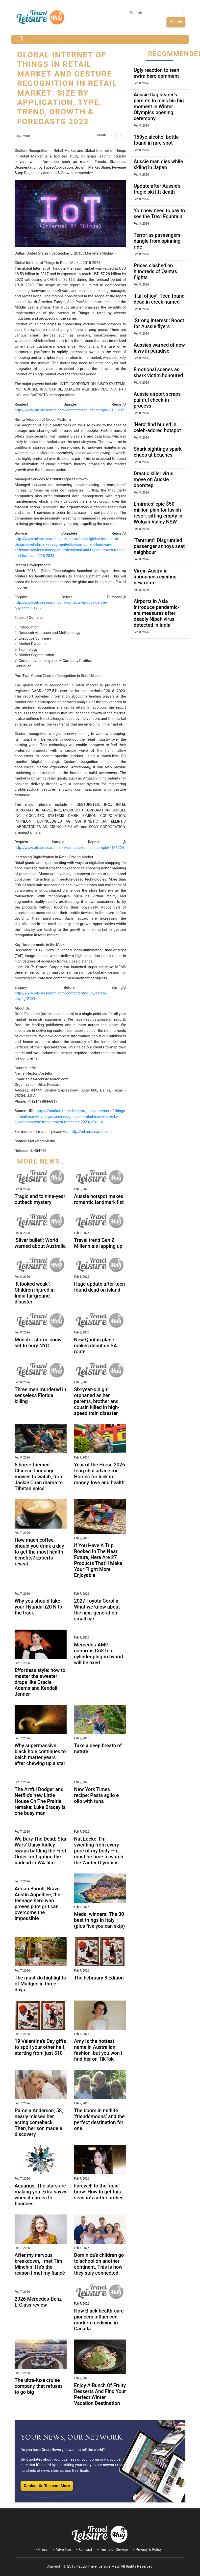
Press (43, 2549)
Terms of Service (114, 2549)
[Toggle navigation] (21, 39)
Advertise (63, 2549)
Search (176, 22)
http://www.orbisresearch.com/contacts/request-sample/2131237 (69, 410)
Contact (85, 2549)
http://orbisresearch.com (91, 1131)
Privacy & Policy (149, 2549)
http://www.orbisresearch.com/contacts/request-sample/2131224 (69, 847)
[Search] (155, 12)
